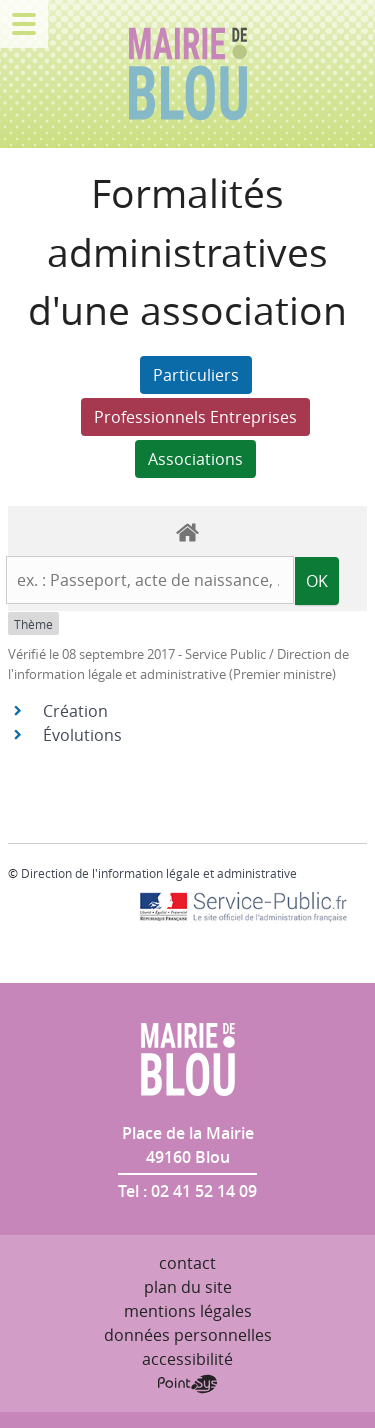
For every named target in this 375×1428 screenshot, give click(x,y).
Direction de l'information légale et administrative (159, 873)
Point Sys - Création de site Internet (187, 1384)
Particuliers (196, 375)
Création (75, 711)
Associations (195, 459)
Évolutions (82, 735)
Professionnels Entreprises (195, 417)
